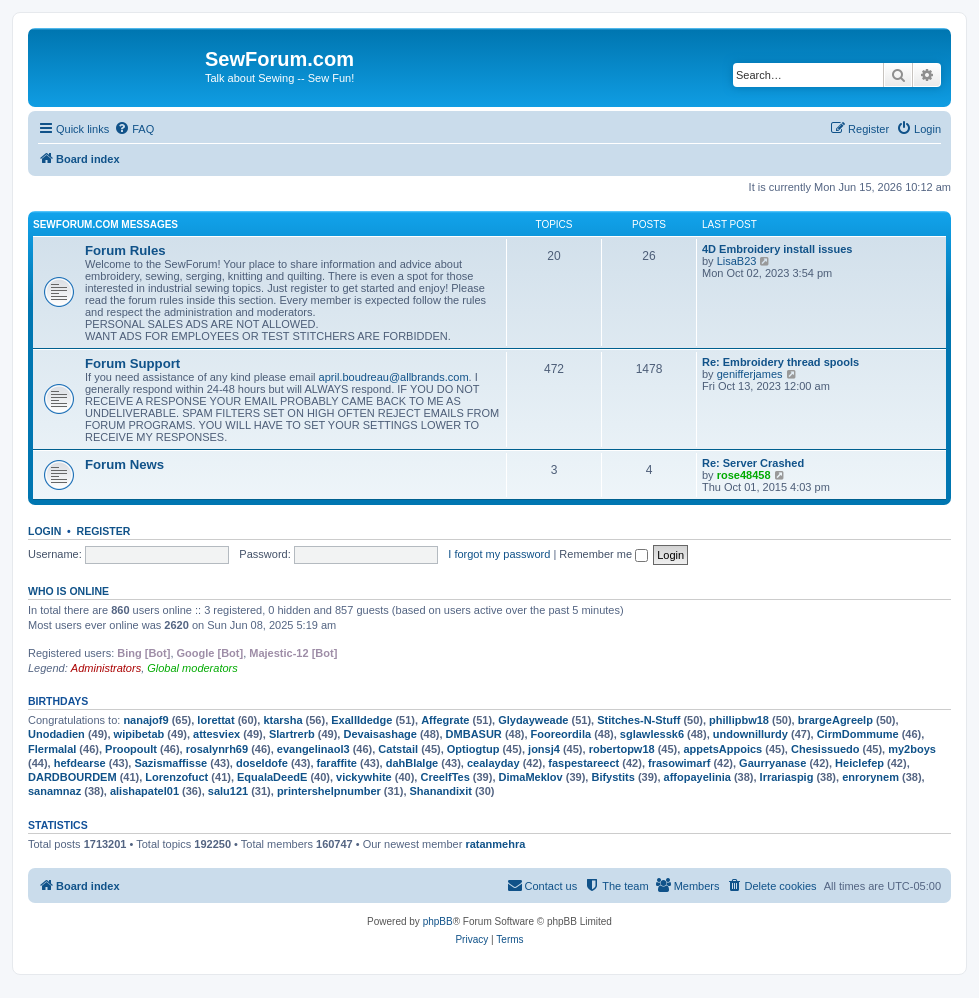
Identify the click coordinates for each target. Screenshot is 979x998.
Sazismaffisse (170, 763)
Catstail (398, 749)
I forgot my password (499, 554)
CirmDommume (858, 734)
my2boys (912, 749)
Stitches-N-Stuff (638, 720)
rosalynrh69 (217, 749)
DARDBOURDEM (72, 777)
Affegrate (445, 720)
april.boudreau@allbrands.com (394, 377)
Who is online (68, 591)
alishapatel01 (144, 791)
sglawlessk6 (652, 734)
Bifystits (612, 777)
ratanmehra (495, 844)
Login (44, 531)
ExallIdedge (361, 720)
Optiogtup (473, 749)
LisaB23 (737, 261)
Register (104, 531)
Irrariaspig (787, 777)
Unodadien (56, 734)
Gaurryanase (772, 763)
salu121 (228, 791)
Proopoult (131, 749)
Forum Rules (125, 250)
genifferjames (750, 374)
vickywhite (364, 777)
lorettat (215, 720)
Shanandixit (441, 791)
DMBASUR (474, 734)
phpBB (438, 921)
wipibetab (139, 734)
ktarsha (282, 720)
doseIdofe (262, 763)
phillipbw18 (739, 720)
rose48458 (744, 475)
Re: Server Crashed (753, 463)
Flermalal (52, 749)
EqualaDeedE (272, 777)
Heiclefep (859, 763)
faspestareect (583, 763)
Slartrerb (292, 734)
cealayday (493, 763)
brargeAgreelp (835, 720)
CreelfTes (444, 777)
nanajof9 (145, 720)
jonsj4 (544, 749)
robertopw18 (622, 749)
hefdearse (80, 763)
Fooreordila (561, 734)
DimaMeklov (531, 777)
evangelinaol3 (313, 749)
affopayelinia (697, 777)
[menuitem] (134, 129)
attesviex (216, 734)
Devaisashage (379, 734)
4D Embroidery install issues (777, 249)
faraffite (337, 763)
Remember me (603, 554)
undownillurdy (750, 734)
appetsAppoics (722, 749)
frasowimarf (679, 763)
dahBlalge (412, 763)
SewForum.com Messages (105, 224)
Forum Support (132, 363)
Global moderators (192, 668)
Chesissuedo (825, 749)
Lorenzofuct (176, 777)
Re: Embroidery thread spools (780, 362)
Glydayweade (533, 720)
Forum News (124, 464)
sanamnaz (54, 791)
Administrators (106, 668)
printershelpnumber (329, 791)
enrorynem (870, 777)
